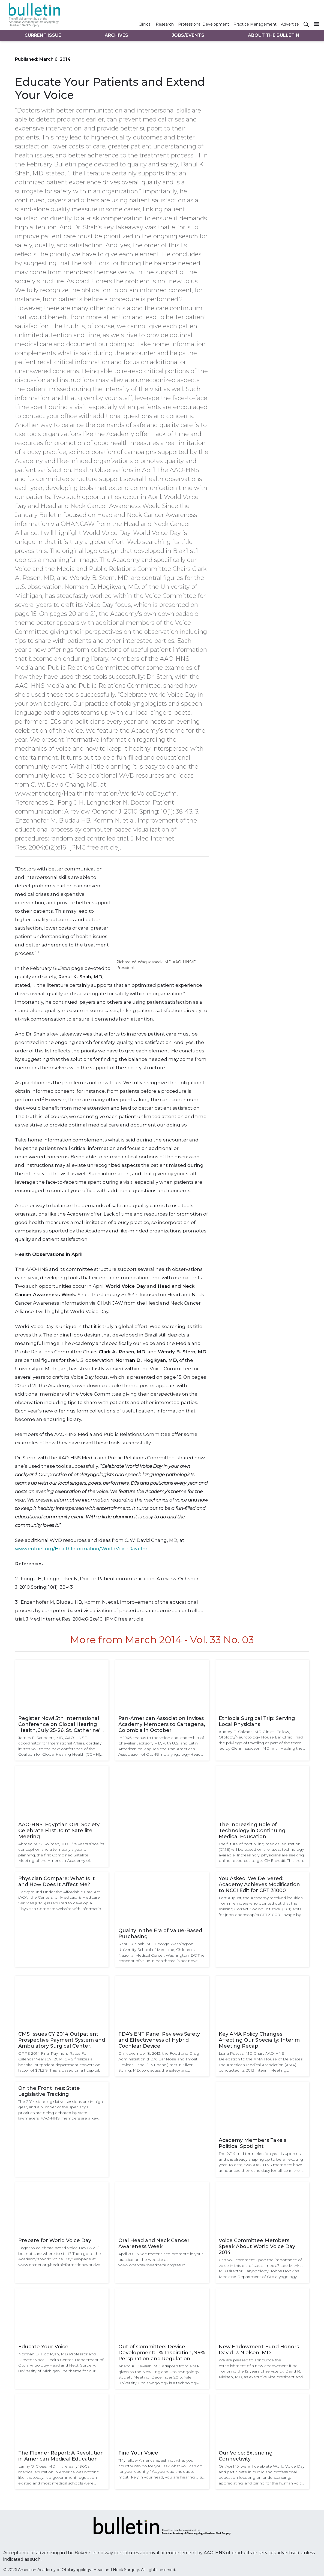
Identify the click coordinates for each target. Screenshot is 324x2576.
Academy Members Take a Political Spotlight (253, 2143)
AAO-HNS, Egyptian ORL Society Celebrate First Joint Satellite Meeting (59, 1831)
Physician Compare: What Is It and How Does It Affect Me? (56, 1881)
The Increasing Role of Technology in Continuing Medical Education (252, 1831)
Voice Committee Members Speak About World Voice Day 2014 (257, 2246)
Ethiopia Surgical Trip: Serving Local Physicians (257, 1721)
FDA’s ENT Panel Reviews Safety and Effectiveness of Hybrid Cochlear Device (159, 2040)
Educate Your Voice (43, 2347)
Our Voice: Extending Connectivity (246, 2456)
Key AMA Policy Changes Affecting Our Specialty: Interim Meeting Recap (259, 2040)
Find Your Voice (138, 2453)
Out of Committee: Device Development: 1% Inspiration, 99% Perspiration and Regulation (161, 2353)
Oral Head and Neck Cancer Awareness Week (154, 2243)
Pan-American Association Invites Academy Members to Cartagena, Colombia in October (161, 1724)
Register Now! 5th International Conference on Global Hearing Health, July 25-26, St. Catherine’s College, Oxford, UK (60, 1724)
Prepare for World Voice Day (54, 2240)
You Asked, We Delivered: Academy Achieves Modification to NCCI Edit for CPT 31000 (259, 1884)
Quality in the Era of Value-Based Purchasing (160, 1933)
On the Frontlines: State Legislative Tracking (49, 2091)
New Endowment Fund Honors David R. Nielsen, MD (259, 2350)
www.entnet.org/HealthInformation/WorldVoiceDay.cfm (81, 1548)
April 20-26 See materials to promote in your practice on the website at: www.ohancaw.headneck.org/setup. (160, 2259)
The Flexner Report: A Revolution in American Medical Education (61, 2456)
